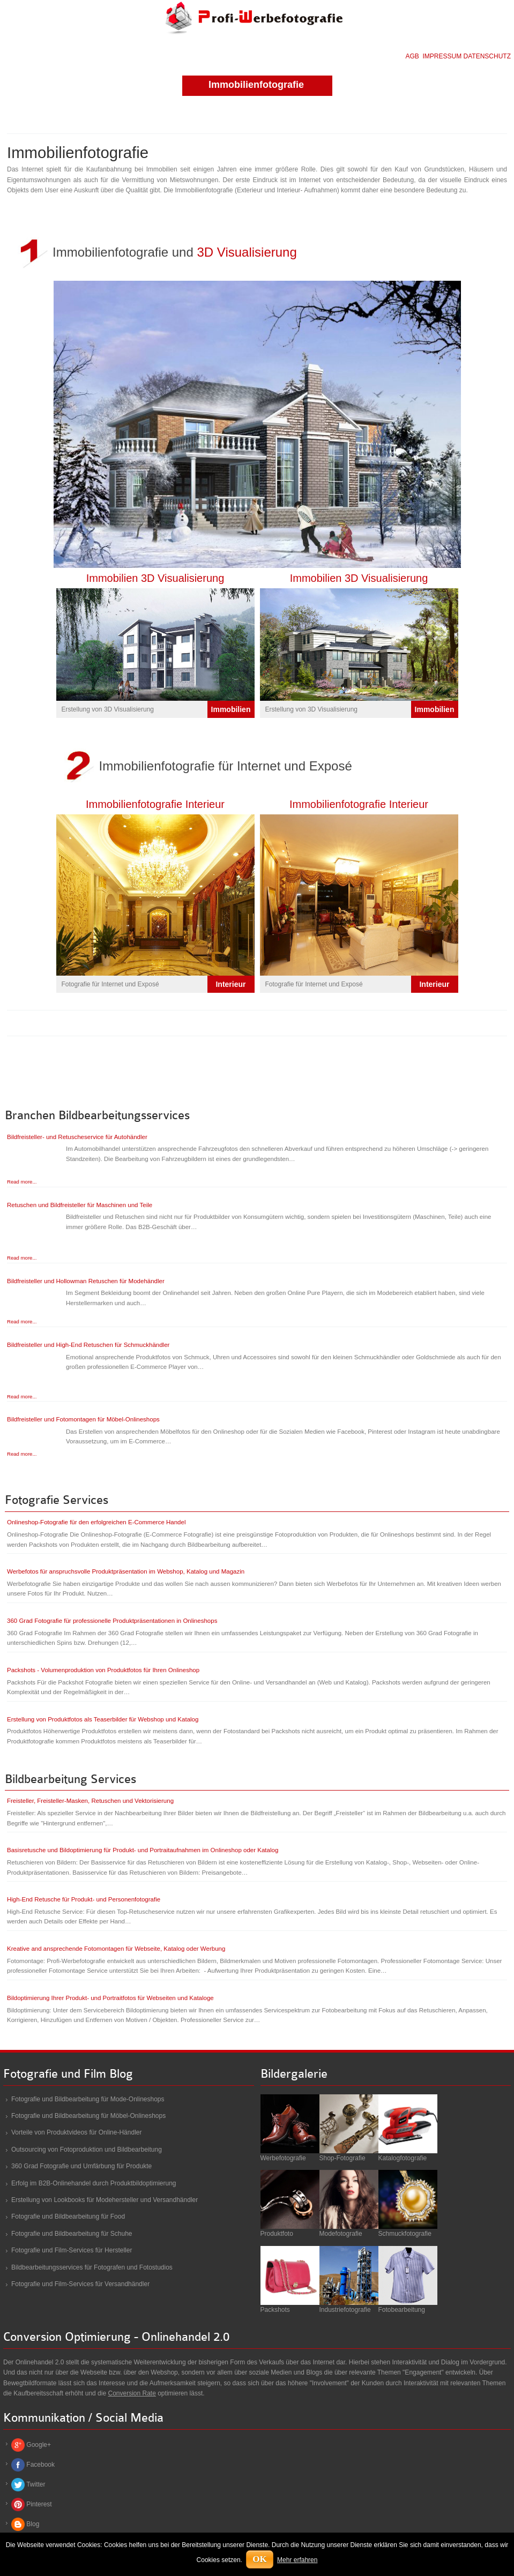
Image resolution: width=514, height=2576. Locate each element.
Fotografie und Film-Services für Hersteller (71, 2250)
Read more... (21, 1182)
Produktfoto (276, 2233)
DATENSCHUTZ (487, 56)
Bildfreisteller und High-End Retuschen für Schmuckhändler (88, 1345)
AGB (412, 56)
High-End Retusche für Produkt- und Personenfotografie (83, 1899)
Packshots (275, 2309)
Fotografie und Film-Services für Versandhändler (80, 2284)
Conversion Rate (131, 2393)
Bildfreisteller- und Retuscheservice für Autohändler (77, 1137)
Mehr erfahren (297, 2560)
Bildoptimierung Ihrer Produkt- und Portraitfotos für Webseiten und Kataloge (110, 1998)
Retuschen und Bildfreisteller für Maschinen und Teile (79, 1205)
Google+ (38, 2444)
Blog (32, 2524)
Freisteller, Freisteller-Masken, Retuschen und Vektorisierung (90, 1801)
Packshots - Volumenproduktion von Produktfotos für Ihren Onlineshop (103, 1670)
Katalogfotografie (402, 2158)
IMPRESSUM (442, 56)
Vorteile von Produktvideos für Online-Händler (76, 2132)
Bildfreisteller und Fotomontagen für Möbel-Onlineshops (83, 1419)
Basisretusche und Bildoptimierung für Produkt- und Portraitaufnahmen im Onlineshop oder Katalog (142, 1850)
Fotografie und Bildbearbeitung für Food (68, 2216)
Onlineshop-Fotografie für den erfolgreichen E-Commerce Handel (96, 1522)
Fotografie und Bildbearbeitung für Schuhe (71, 2233)
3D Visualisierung (246, 252)
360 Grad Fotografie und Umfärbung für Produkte (81, 2166)
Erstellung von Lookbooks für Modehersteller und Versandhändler (104, 2200)
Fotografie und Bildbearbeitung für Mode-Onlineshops (88, 2099)
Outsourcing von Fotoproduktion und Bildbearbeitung (86, 2149)
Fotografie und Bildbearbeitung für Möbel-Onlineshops (88, 2116)
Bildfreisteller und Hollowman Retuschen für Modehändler (86, 1281)
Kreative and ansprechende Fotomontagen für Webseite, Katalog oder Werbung (116, 1948)
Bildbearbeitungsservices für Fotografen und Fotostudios (92, 2267)
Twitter (35, 2484)
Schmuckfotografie (404, 2233)
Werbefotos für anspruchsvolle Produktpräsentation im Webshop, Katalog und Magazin (125, 1571)
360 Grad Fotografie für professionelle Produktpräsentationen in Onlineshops (112, 1621)
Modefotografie (340, 2233)
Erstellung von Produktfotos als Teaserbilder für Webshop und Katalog (102, 1719)
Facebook (40, 2464)
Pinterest (38, 2504)
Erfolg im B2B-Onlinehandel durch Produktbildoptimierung (93, 2183)
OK (259, 2559)
